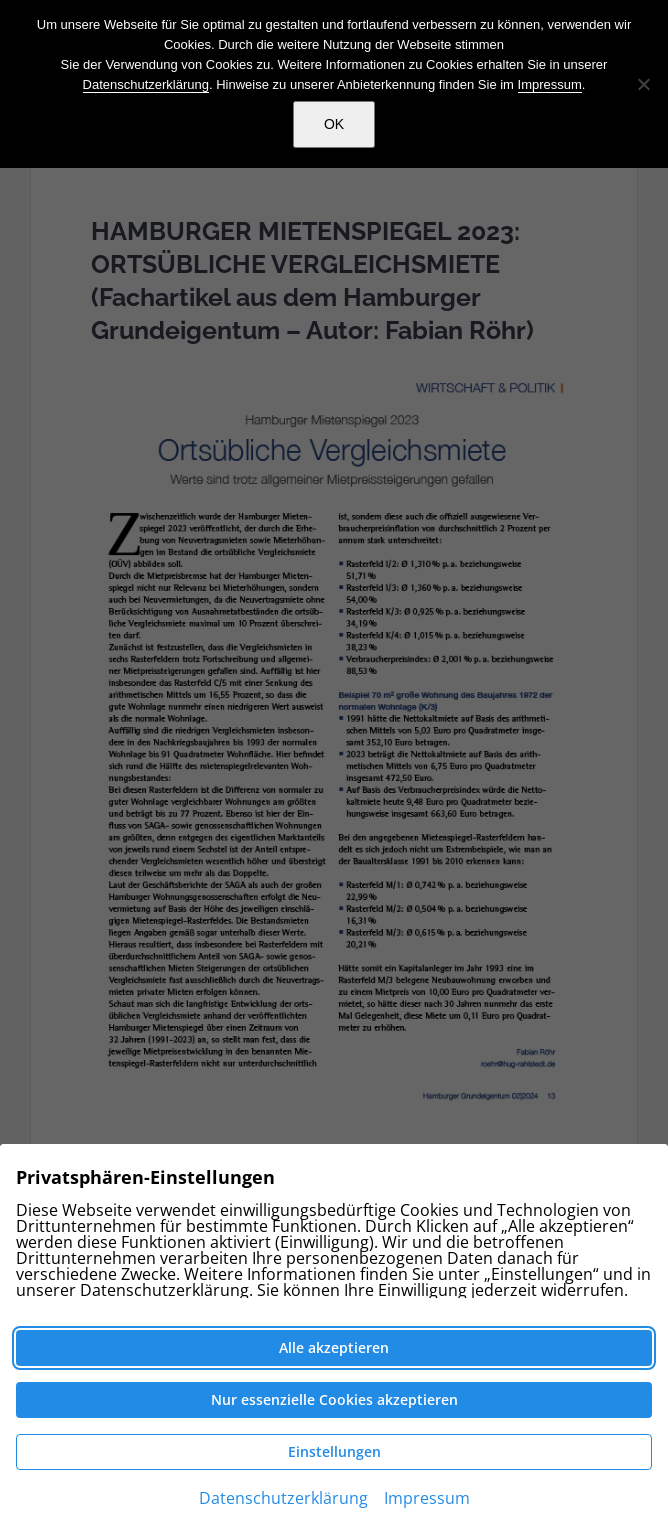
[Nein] (643, 84)
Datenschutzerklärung (146, 84)
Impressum (550, 84)
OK (334, 124)
